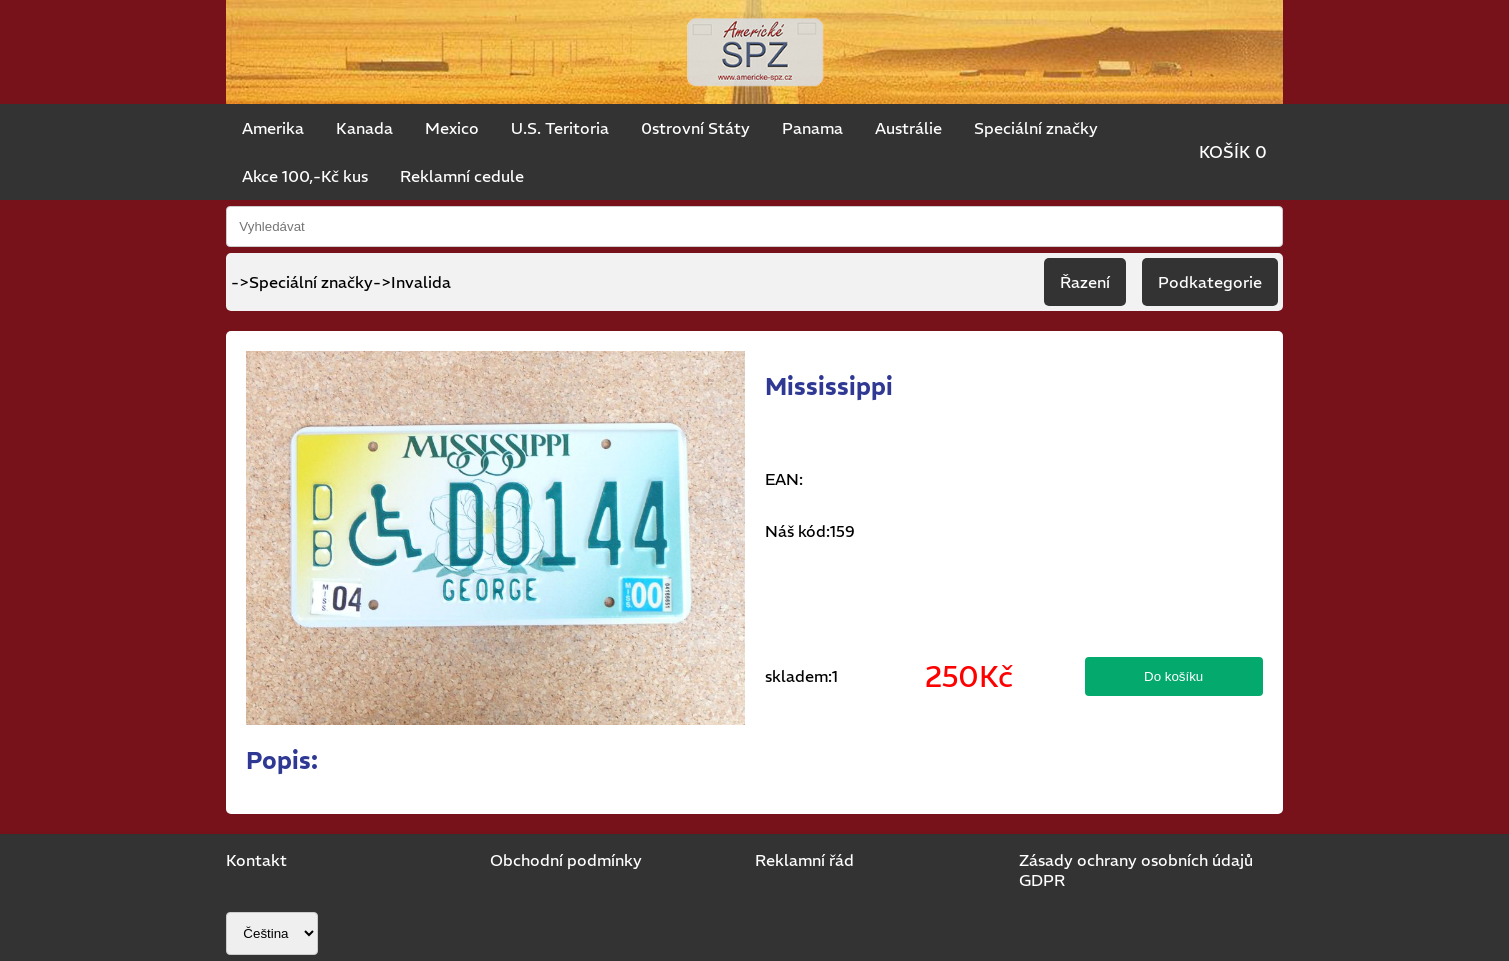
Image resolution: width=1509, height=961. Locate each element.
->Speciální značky (302, 282)
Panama (812, 128)
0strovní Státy (695, 128)
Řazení (1085, 282)
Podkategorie (1210, 282)
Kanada (364, 128)
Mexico (452, 128)
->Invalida (412, 282)
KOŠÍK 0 (1233, 152)
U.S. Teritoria (560, 128)
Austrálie (908, 128)
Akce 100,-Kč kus (305, 176)
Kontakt (256, 860)
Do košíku (1173, 676)
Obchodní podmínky (566, 860)
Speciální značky (1036, 128)
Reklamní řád (804, 860)
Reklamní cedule (462, 176)
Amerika (273, 128)
